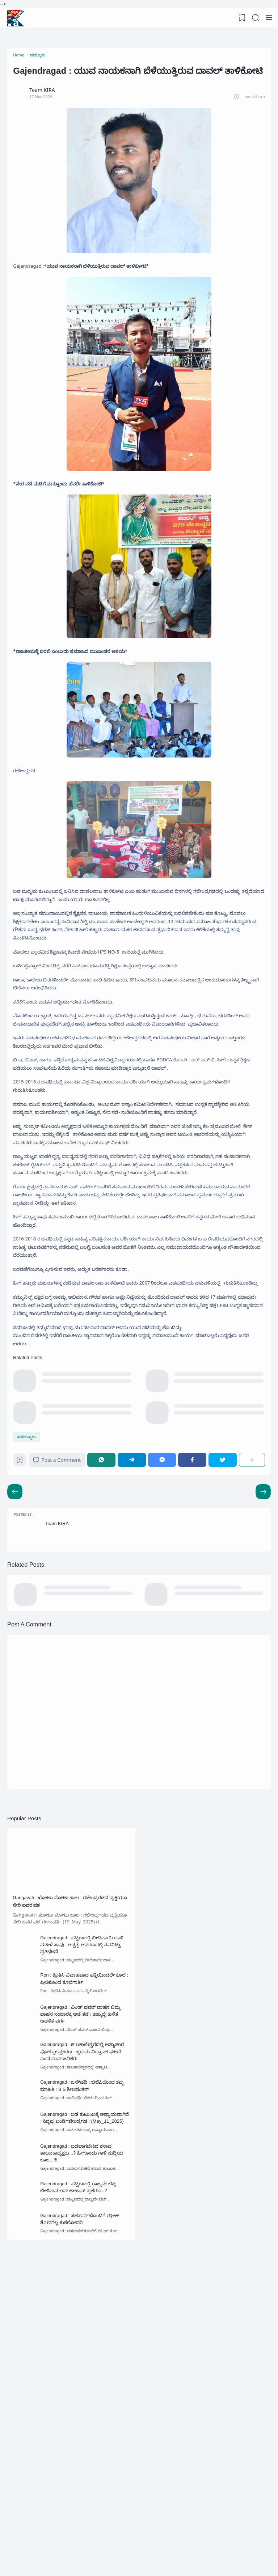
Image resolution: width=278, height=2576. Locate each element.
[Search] (254, 18)
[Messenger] (165, 1644)
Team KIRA (61, 1716)
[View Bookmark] (240, 18)
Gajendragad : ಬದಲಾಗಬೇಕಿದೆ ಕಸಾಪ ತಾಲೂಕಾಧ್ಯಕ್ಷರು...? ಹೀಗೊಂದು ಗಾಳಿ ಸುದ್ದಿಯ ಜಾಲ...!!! (85, 2410)
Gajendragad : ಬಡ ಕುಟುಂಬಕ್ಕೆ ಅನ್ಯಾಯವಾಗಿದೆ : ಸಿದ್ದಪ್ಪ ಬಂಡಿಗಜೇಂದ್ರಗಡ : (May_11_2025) (83, 2368)
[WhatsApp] (106, 1644)
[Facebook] (194, 1644)
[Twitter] (223, 1644)
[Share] (251, 1644)
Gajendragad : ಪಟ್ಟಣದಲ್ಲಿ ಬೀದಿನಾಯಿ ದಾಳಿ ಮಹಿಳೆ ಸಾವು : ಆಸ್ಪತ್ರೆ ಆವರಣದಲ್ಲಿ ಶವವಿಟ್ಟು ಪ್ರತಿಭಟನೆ (85, 2162)
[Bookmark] (22, 1646)
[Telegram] (136, 1644)
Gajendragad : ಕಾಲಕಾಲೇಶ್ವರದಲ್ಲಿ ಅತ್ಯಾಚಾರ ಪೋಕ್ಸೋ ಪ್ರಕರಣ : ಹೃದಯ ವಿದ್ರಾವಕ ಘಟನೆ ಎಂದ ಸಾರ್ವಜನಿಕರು (84, 2284)
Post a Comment (62, 1644)
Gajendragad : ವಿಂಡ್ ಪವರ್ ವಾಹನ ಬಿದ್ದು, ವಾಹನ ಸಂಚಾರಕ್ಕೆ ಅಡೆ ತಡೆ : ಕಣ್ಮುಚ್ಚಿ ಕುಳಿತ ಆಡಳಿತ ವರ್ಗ (83, 2242)
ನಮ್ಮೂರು (30, 1618)
